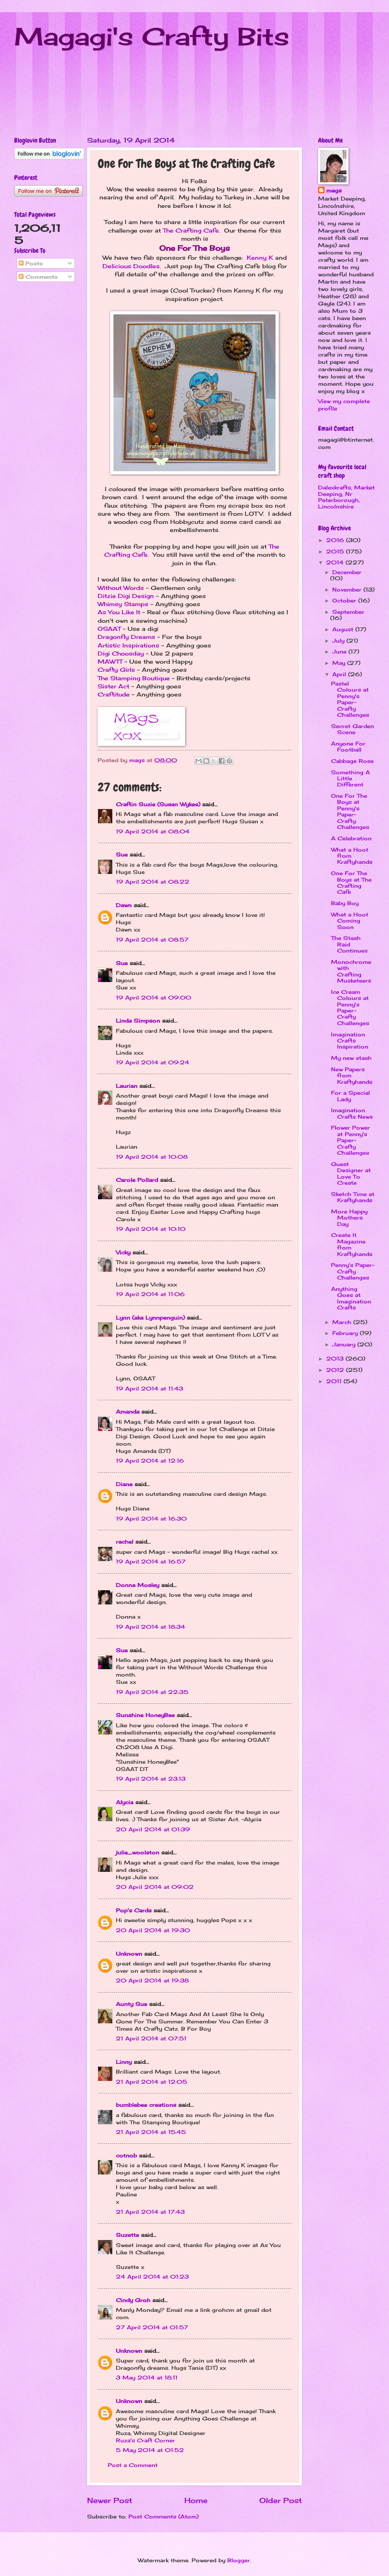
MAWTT (110, 661)
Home (195, 2500)
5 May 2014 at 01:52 (150, 2450)
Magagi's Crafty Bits (151, 36)
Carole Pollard (137, 1180)
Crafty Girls (116, 669)
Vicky (123, 1252)
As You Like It (119, 612)
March (342, 1322)
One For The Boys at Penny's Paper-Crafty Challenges (350, 811)
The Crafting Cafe (191, 230)
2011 (335, 1381)
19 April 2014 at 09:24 (152, 1062)
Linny (124, 2062)
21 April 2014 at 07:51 (151, 2038)
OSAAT (109, 629)
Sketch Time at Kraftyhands (352, 1197)
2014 (336, 562)
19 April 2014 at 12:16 (150, 1460)
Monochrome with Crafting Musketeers (351, 971)
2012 (336, 1370)
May (339, 663)
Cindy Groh (133, 2300)
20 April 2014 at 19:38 (152, 1980)
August (343, 629)
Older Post (280, 2500)
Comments (38, 276)
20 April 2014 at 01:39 (153, 1829)
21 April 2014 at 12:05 (151, 2081)
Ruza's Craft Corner (145, 2440)
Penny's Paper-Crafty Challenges (352, 1271)
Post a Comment (133, 2465)
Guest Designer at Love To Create (351, 1173)
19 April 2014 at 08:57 (152, 939)
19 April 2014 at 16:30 (151, 1518)
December (346, 572)
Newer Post (109, 2500)
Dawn (124, 905)
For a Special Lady (350, 1095)
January (344, 1344)
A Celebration (351, 838)
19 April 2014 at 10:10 (151, 1229)
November (347, 589)
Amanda (127, 1411)
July (339, 640)
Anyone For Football (348, 746)
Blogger (238, 2560)
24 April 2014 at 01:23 (152, 2276)
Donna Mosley (137, 1585)
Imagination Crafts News (352, 1113)
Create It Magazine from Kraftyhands (351, 1244)
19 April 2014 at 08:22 (152, 881)
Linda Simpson (138, 1020)
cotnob (126, 2155)
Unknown (129, 1953)
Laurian (126, 1086)
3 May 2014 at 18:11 (146, 2377)
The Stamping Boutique (134, 678)
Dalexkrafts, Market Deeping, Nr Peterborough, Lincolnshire (346, 496)
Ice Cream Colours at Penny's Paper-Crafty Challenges (350, 1007)
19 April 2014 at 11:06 (150, 1294)
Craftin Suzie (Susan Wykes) (158, 804)
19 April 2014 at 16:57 (151, 1561)
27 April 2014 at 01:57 (152, 2327)
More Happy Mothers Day (349, 1217)
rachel (124, 1541)
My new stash (351, 1058)
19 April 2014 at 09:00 (153, 997)
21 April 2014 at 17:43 (150, 2212)
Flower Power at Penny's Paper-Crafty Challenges (350, 1140)
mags (334, 190)
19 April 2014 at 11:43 (149, 1388)
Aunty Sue (131, 2004)
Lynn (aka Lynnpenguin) (150, 1317)
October (345, 600)
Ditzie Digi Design (126, 596)
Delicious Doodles (131, 266)
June (340, 651)
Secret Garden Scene (352, 729)
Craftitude (114, 694)
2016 (336, 540)
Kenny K (260, 257)
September (348, 612)
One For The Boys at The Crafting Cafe (351, 882)
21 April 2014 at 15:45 (151, 2132)
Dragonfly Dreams (126, 637)
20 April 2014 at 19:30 (153, 1930)
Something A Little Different (350, 778)
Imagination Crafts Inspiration (349, 1040)
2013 (336, 1358)
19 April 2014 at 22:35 (152, 1692)
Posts (31, 263)
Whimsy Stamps (123, 604)
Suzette (127, 2235)
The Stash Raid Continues (349, 944)
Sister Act (113, 686)
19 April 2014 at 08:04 (153, 831)
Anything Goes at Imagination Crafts (351, 1298)
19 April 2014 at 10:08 (152, 1156)
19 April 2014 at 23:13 (151, 1778)
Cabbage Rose (352, 761)
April (340, 674)
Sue (122, 854)
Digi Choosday (121, 653)
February (346, 1333)
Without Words (121, 588)
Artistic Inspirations (128, 645)
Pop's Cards (134, 1910)
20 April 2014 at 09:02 (155, 1887)
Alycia (124, 1802)
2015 (336, 551)
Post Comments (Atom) (163, 2516)
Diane (124, 1484)
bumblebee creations (146, 2105)
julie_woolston (137, 1852)
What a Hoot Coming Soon (349, 920)
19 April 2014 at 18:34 (150, 1626)
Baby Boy (345, 903)
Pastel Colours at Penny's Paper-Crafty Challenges (350, 699)
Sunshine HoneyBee (145, 1715)
